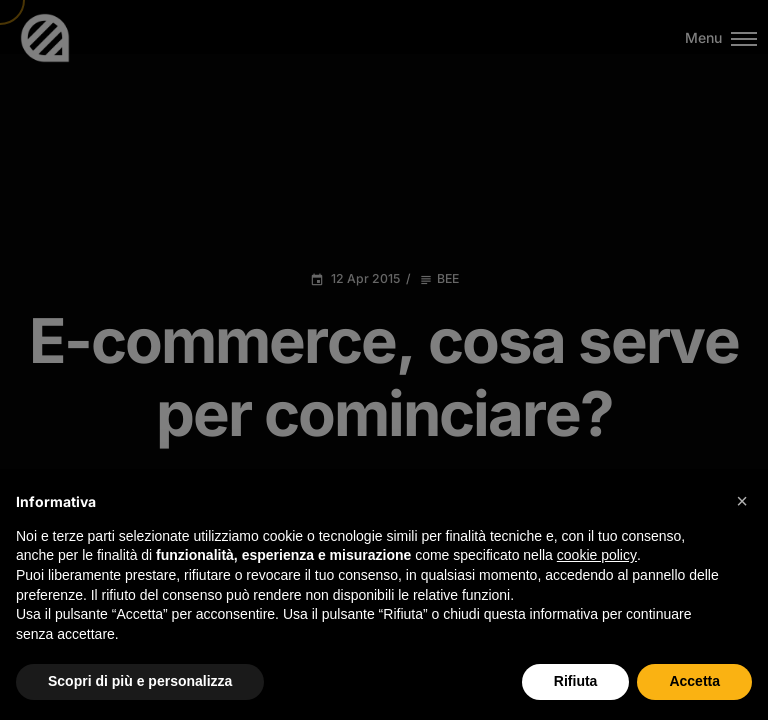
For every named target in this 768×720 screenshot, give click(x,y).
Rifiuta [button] (576, 681)
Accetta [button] (694, 681)
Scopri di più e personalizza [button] (140, 681)
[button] (742, 501)
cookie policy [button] (597, 555)
